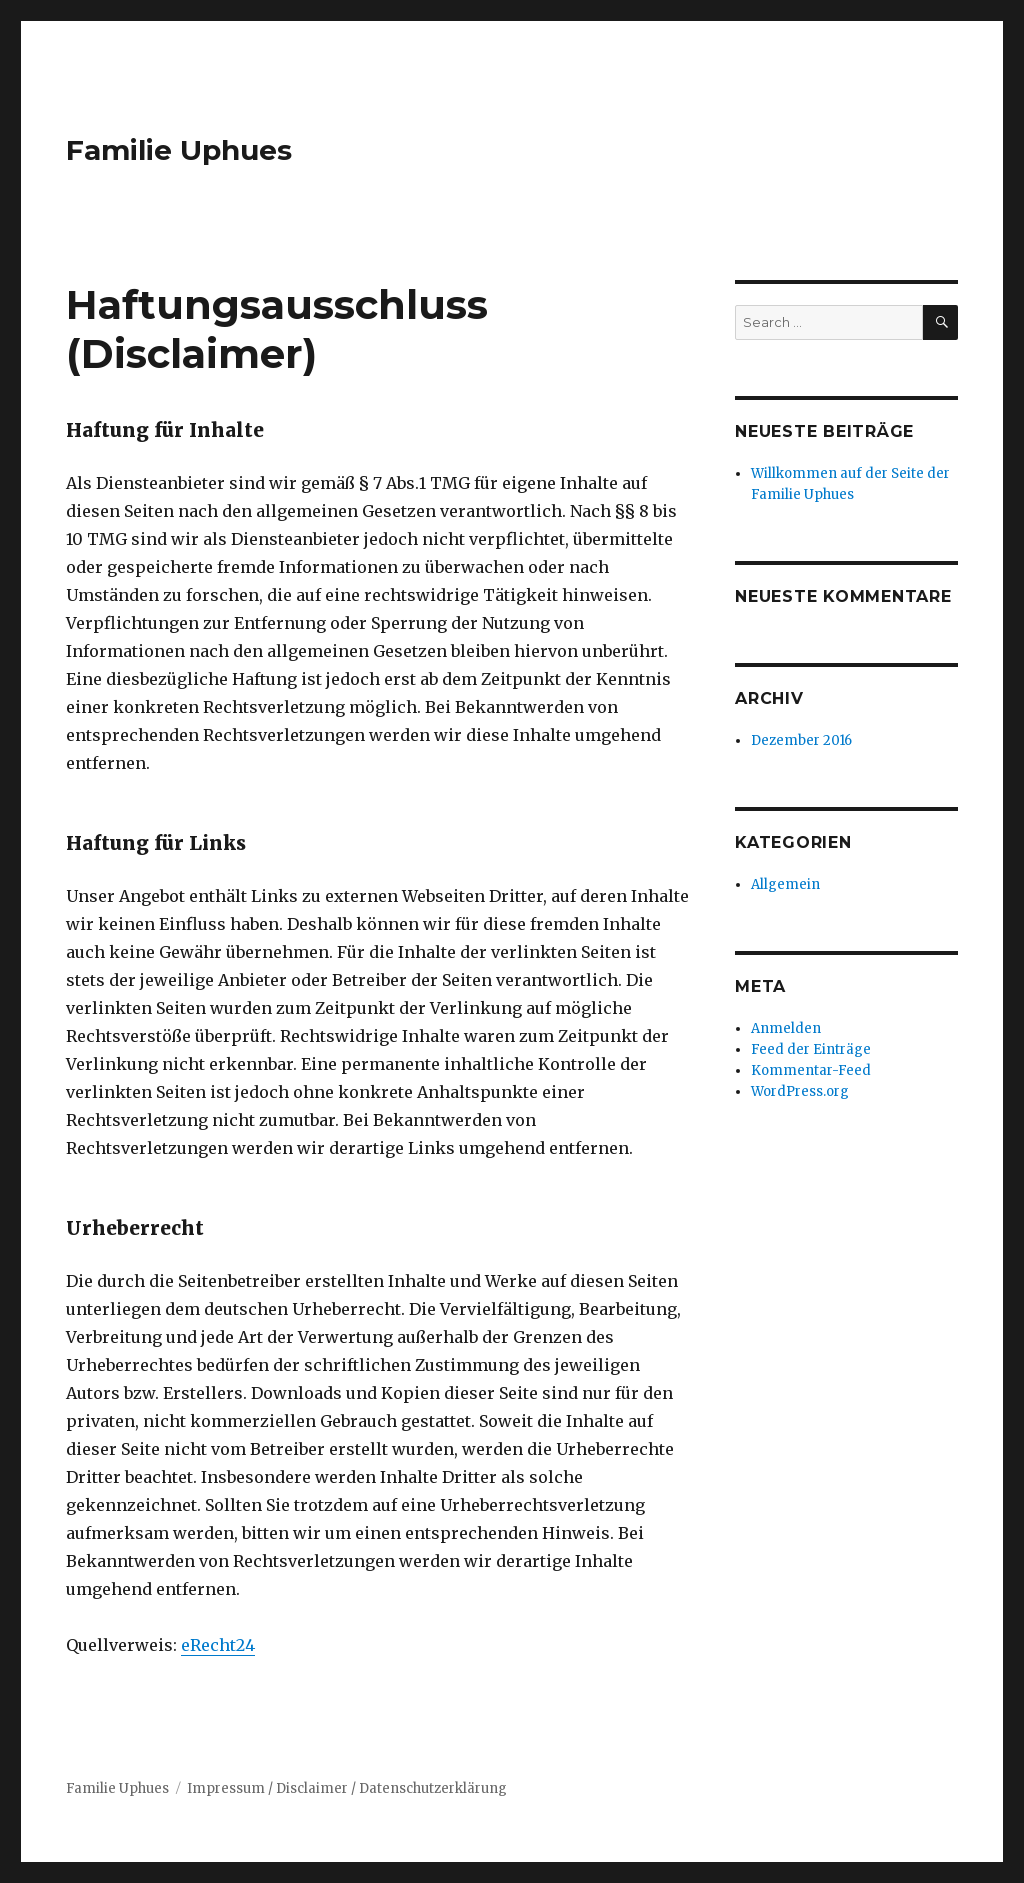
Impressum (226, 1788)
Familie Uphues (179, 150)
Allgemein (785, 884)
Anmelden (786, 1028)
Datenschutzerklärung (433, 1788)
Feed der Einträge (811, 1049)
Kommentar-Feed (811, 1070)
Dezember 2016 (801, 740)
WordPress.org (800, 1091)
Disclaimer (312, 1788)
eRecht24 (218, 1645)
